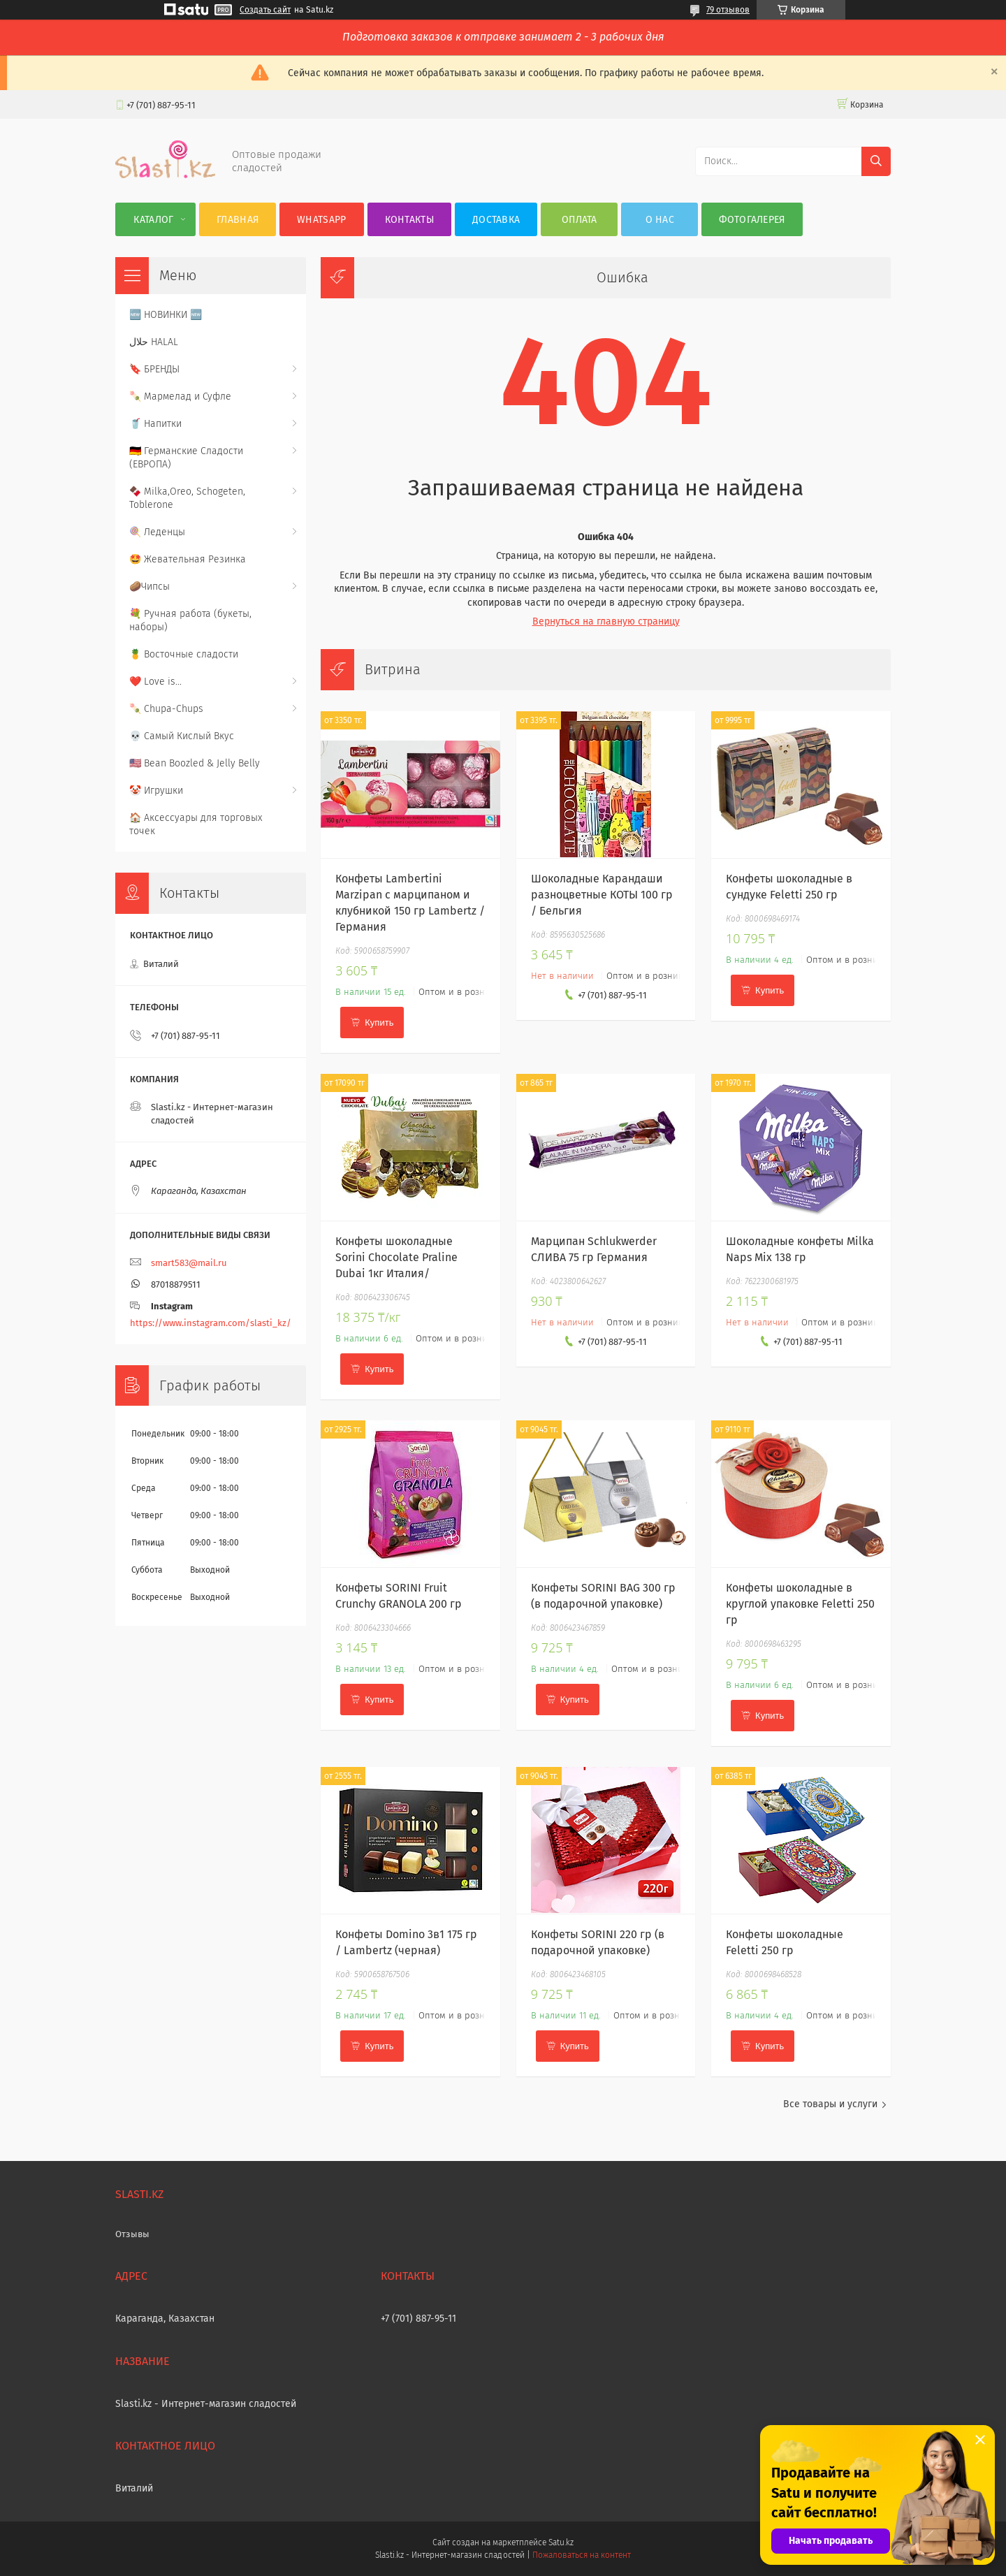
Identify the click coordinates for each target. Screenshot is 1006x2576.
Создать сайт (265, 10)
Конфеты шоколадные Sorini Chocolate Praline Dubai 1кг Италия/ (396, 1257)
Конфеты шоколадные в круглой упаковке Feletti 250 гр (800, 1604)
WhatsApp (321, 220)
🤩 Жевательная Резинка (187, 559)
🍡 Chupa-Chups (166, 709)
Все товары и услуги (830, 2104)
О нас (660, 220)
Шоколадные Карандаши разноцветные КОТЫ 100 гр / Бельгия (602, 894)
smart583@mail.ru (189, 1263)
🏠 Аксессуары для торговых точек (195, 824)
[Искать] (876, 161)
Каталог (153, 220)
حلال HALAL (153, 342)
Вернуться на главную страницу (606, 621)
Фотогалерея (752, 220)
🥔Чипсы (149, 586)
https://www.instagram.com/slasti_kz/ (210, 1323)
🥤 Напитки (155, 424)
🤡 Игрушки (156, 790)
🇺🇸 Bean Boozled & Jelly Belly (194, 763)
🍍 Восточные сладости (183, 654)
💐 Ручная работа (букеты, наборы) (190, 620)
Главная (237, 220)
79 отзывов (728, 10)
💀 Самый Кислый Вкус (181, 736)
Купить (379, 1022)
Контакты (409, 220)
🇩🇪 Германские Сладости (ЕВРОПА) (186, 457)
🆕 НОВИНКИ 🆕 (165, 315)
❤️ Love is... (155, 681)
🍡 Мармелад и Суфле (180, 396)
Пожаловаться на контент (581, 2555)
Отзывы (132, 2234)
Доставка (496, 220)
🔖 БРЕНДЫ (154, 369)
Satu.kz (561, 2542)
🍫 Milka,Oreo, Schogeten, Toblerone (187, 498)
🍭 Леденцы (157, 532)
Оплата (579, 220)
